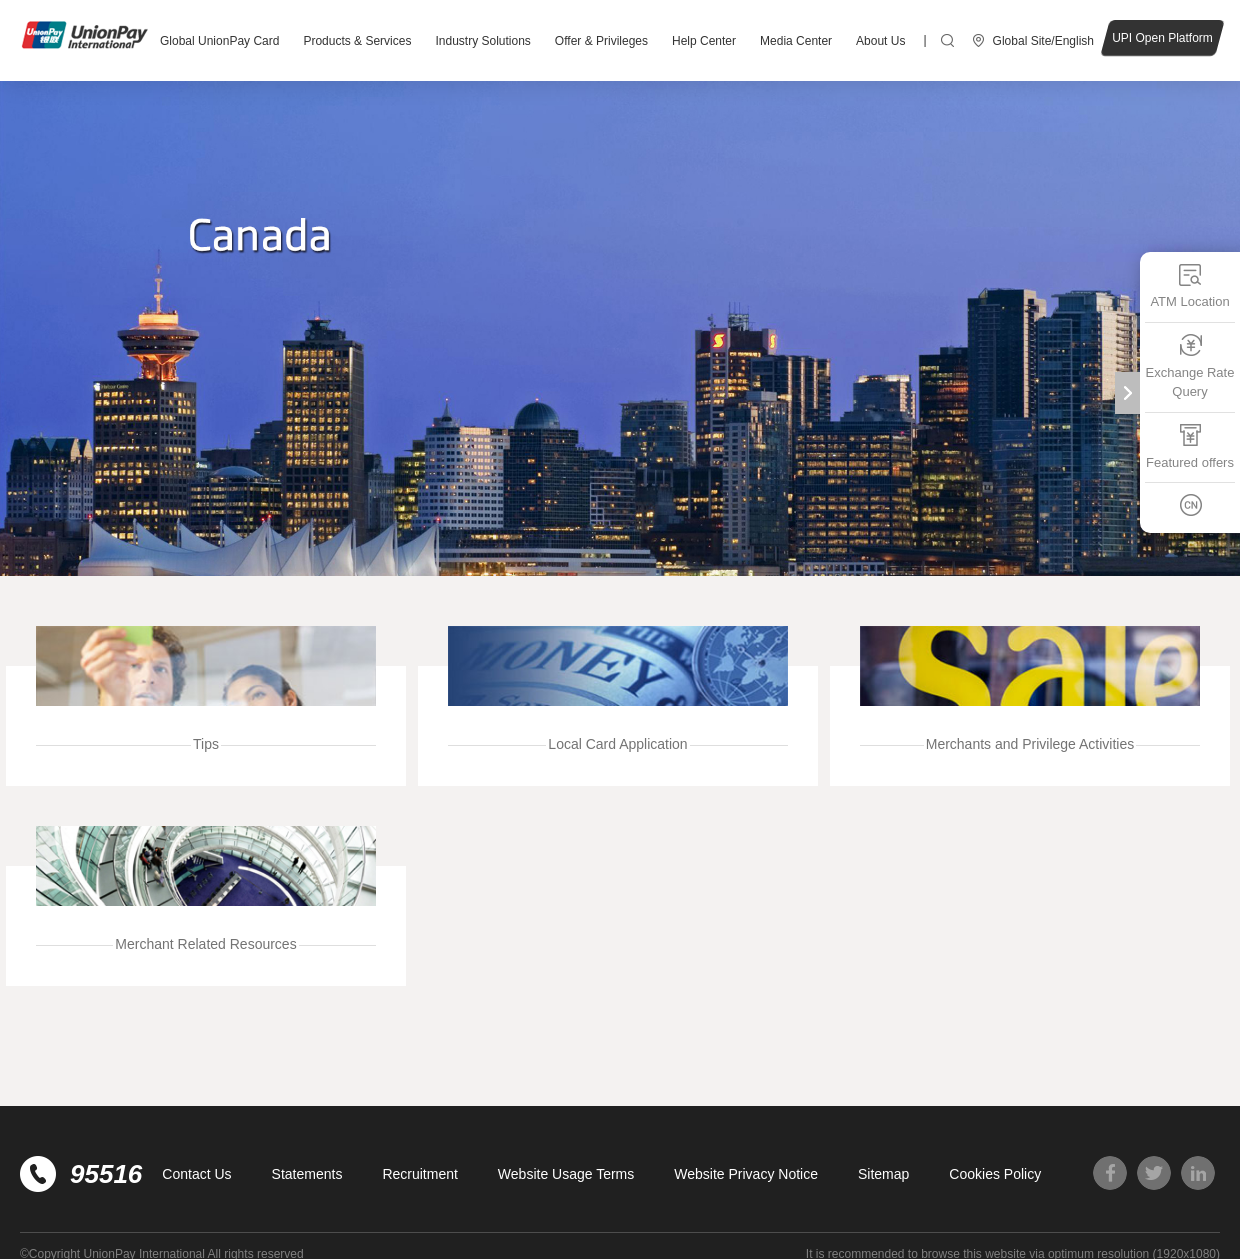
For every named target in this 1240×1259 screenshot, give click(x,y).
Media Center (796, 41)
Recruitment (419, 1174)
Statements (307, 1174)
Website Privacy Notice (746, 1174)
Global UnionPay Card (219, 41)
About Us (880, 41)
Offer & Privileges (601, 41)
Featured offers (1190, 445)
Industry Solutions (482, 41)
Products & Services (357, 41)
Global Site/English (1043, 41)
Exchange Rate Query (1190, 365)
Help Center (704, 41)
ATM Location (1189, 285)
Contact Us (196, 1174)
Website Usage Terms (566, 1174)
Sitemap (883, 1174)
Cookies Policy (995, 1174)
